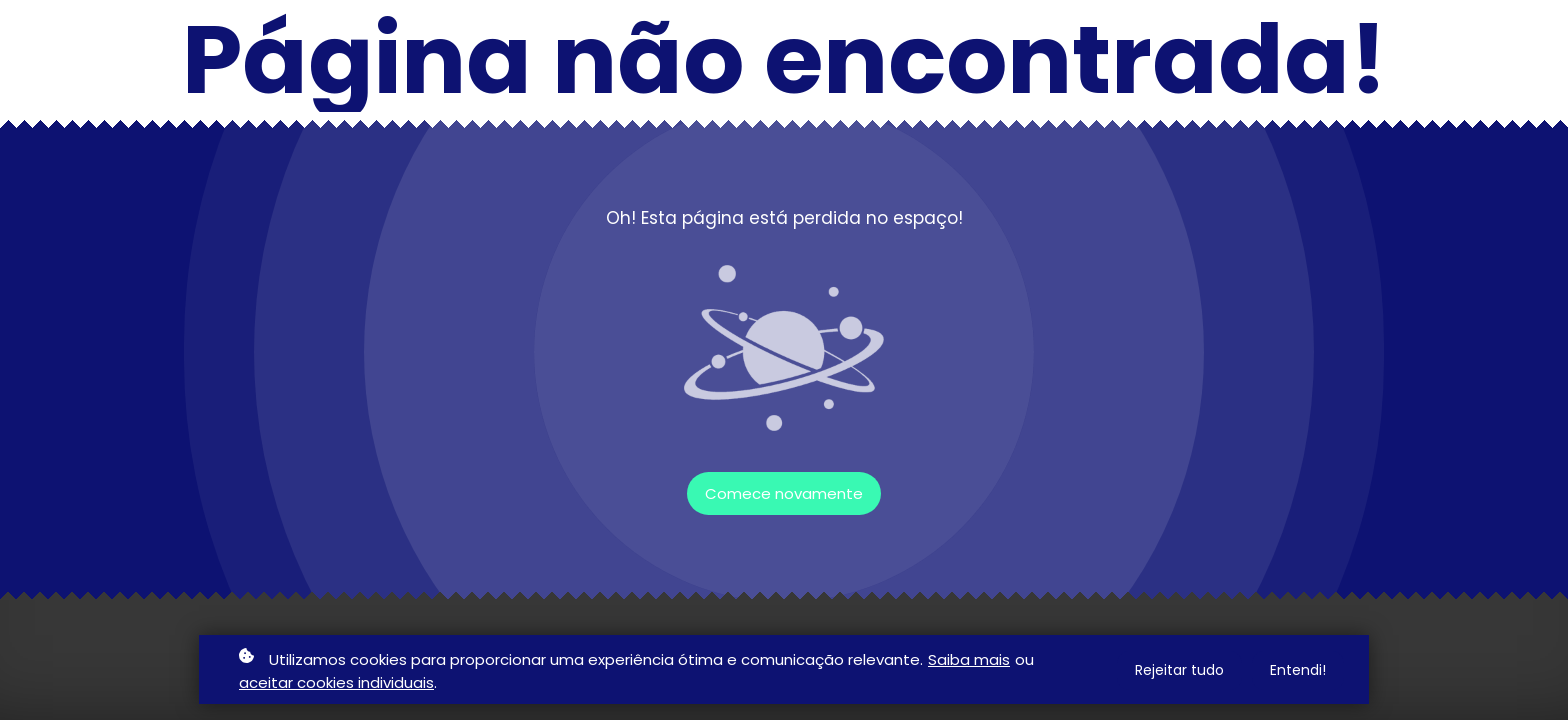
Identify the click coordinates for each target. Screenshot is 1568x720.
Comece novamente (784, 493)
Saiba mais (969, 659)
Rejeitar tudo (1179, 670)
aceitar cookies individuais (336, 682)
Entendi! (1298, 670)
